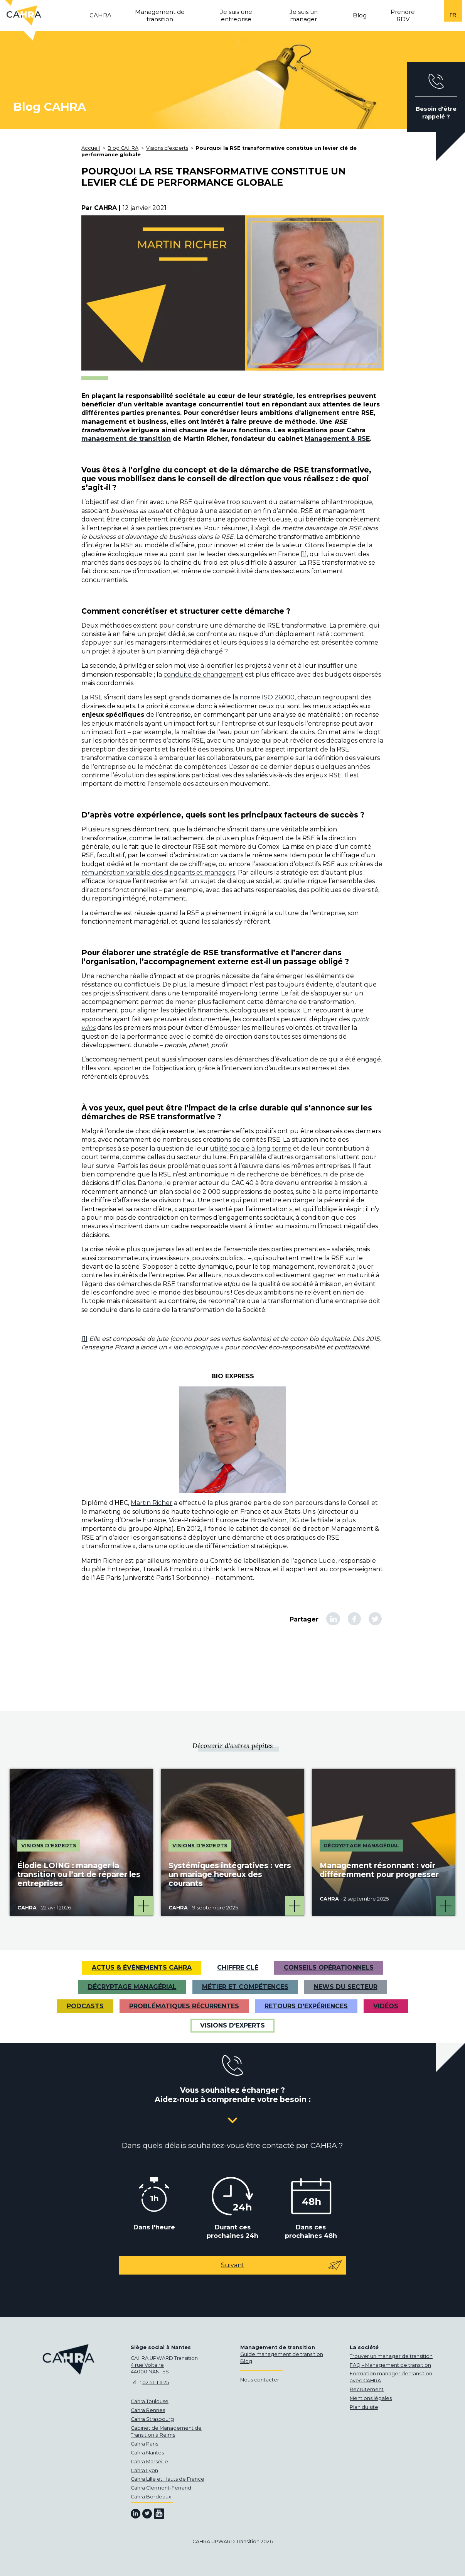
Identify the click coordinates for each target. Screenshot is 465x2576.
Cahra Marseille (149, 2461)
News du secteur (345, 1986)
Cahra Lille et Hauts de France (167, 2479)
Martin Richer (151, 1502)
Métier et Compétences (245, 1986)
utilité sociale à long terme (250, 1148)
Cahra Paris (144, 2444)
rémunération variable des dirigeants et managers (158, 872)
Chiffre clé (237, 1967)
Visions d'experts (232, 2025)
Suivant (282, 2265)
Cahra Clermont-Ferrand (161, 2488)
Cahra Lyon (144, 2470)
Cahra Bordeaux (151, 2497)
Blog (246, 2361)
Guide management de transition (281, 2354)
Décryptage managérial (132, 1986)
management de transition (126, 438)
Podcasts (85, 2006)
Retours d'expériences (306, 2006)
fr (453, 15)
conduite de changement (203, 674)
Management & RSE (337, 438)
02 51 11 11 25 (155, 2382)
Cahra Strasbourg (152, 2419)
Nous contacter (259, 2380)
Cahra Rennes (148, 2410)
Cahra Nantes (147, 2453)
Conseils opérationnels (329, 1967)
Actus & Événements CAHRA (142, 1967)
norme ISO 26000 (267, 697)
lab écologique (196, 1347)
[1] (304, 554)
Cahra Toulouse (149, 2401)
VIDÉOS (385, 2006)
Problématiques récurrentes (184, 2006)
